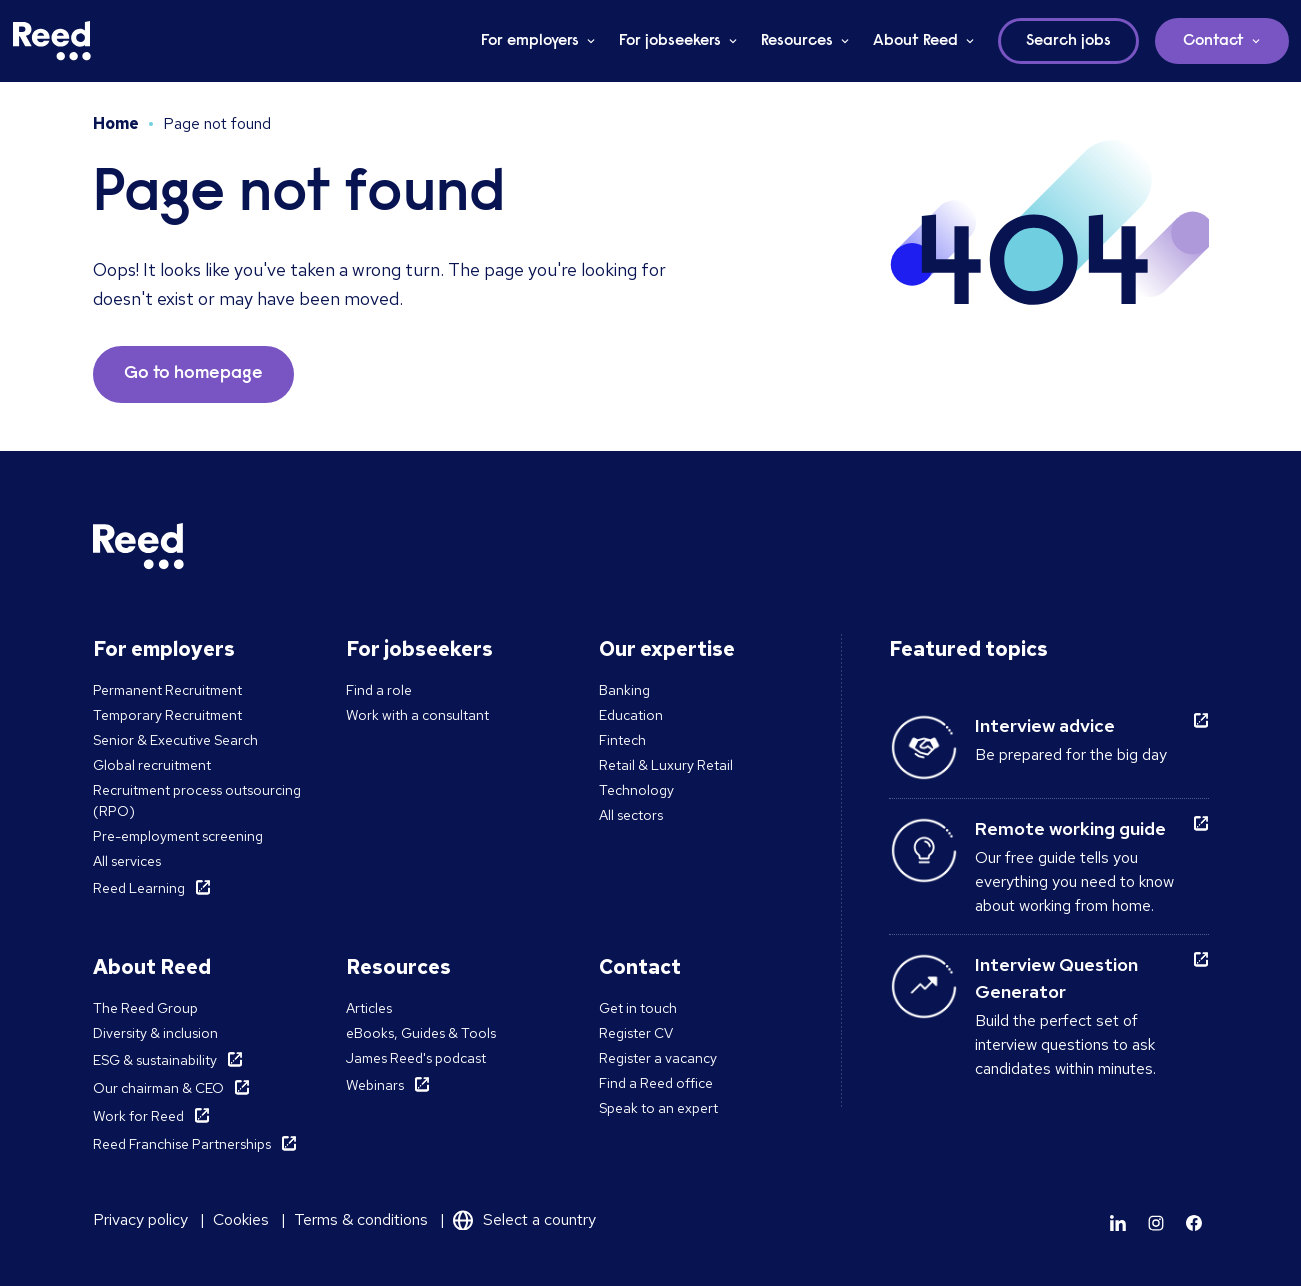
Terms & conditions (361, 1219)
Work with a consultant (417, 715)
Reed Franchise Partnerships (182, 1144)
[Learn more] (1118, 1223)
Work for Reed (138, 1116)
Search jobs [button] (1068, 41)
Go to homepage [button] (193, 374)
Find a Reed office (656, 1083)
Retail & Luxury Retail (666, 765)
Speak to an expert (658, 1108)
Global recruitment (152, 765)
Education (631, 715)
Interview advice (1045, 725)
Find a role (379, 690)
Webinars (375, 1085)
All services (127, 861)
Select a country (539, 1219)
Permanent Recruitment (167, 690)
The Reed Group (145, 1008)
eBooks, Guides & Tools (421, 1033)
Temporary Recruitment (167, 715)
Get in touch (638, 1008)
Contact (1213, 41)
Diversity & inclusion (155, 1033)
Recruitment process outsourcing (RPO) (197, 800)
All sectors (631, 815)
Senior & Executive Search (175, 740)
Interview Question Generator (1056, 978)
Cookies (241, 1219)
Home (116, 123)
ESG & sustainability (155, 1060)
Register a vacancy (658, 1058)
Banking (624, 690)
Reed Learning (139, 888)
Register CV (636, 1033)
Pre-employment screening (178, 836)
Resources (797, 41)
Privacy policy (140, 1219)
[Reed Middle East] (52, 41)
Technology (636, 790)
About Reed (915, 41)
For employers (530, 41)
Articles (369, 1008)
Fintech (622, 740)
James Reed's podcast (416, 1058)
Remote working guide (1070, 828)
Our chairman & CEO (158, 1088)
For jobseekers (670, 41)
